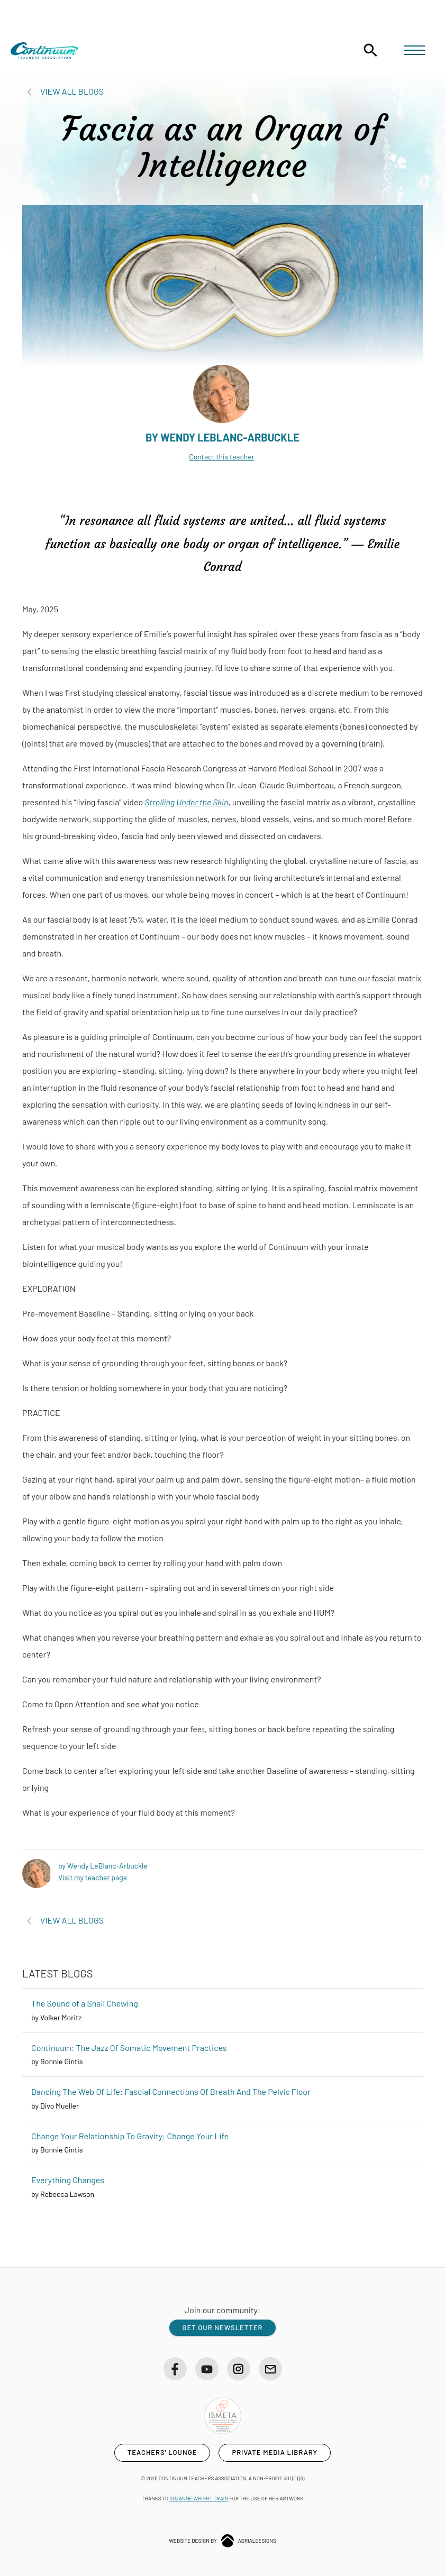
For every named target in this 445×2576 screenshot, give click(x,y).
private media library (274, 2449)
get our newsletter (222, 2324)
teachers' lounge (162, 2449)
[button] (414, 51)
